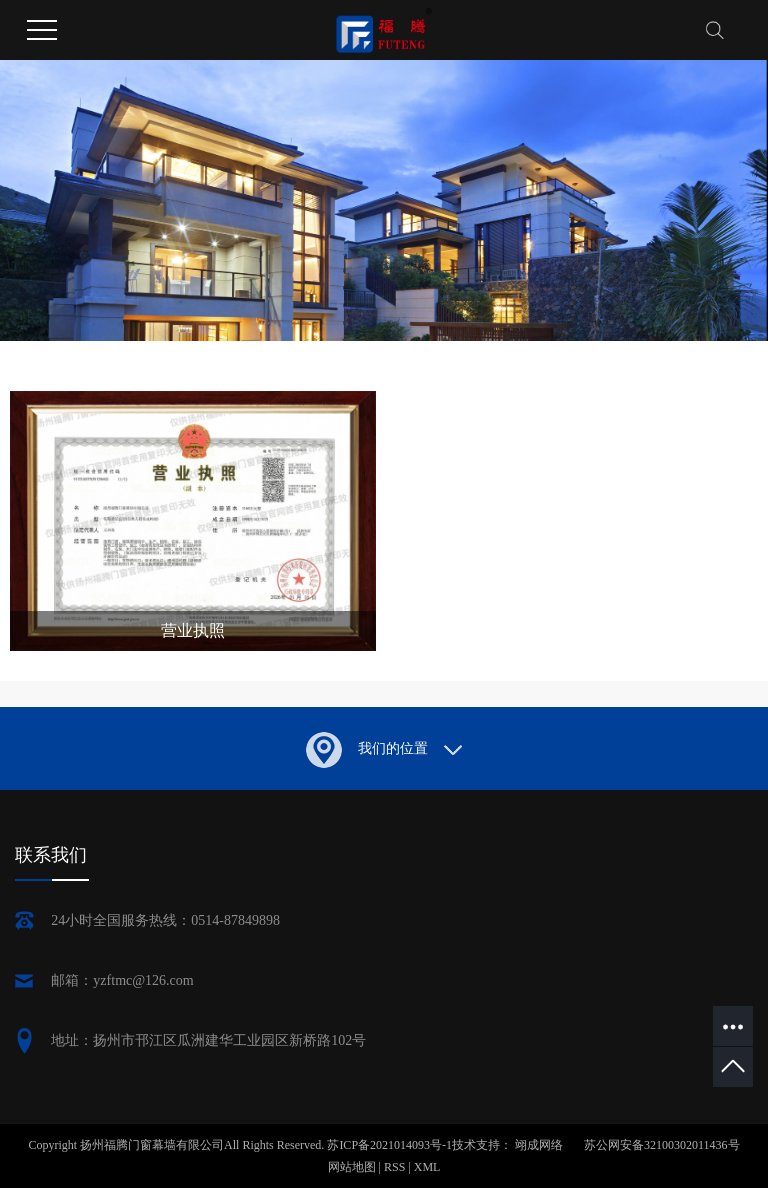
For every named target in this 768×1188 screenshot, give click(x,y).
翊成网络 (540, 1145)
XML (427, 1167)
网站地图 (353, 1167)
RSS (394, 1167)
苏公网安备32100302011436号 (662, 1145)
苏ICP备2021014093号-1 (389, 1145)
